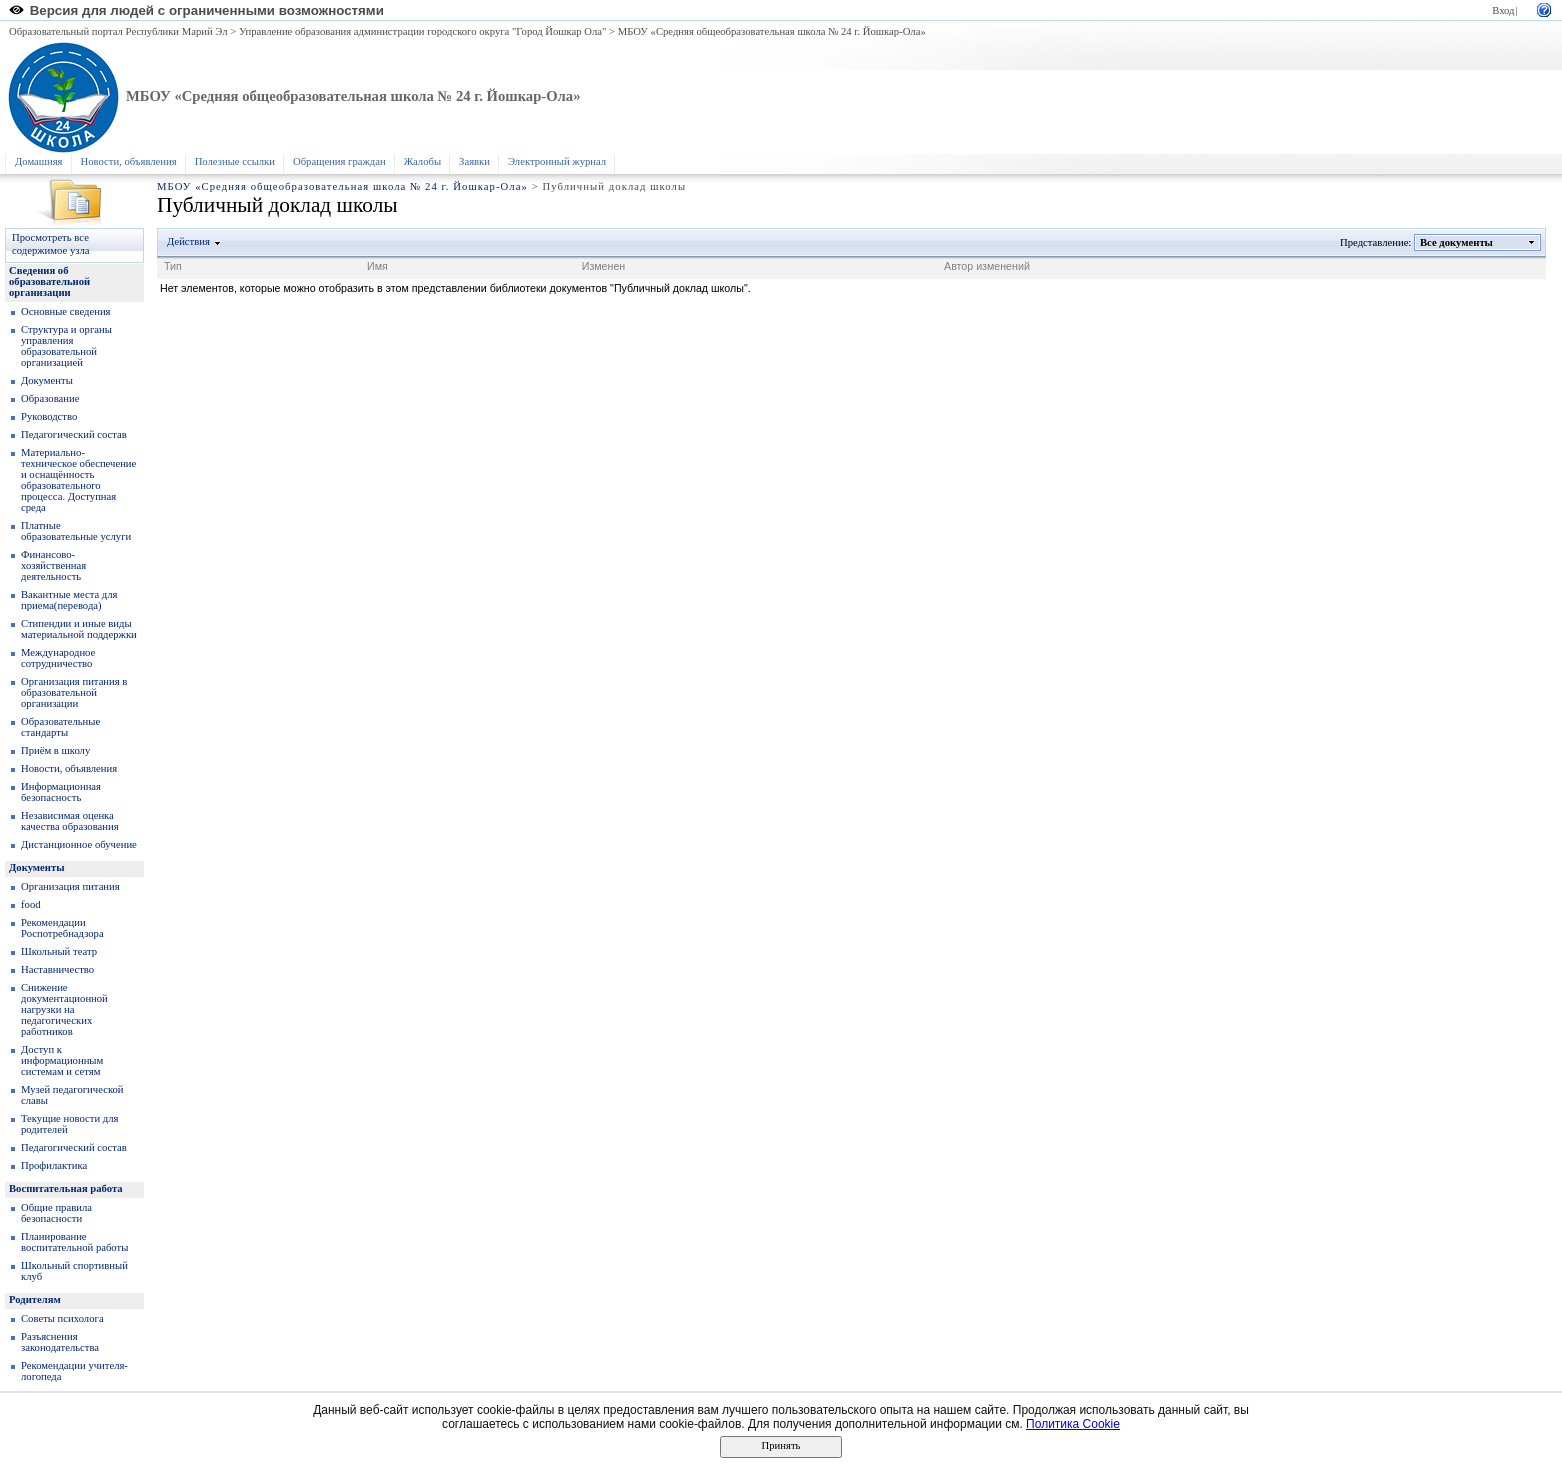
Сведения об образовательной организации (49, 281)
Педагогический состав (74, 434)
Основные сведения (66, 311)
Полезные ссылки (235, 161)
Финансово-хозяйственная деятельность (53, 565)
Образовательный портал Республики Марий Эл (118, 31)
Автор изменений (987, 266)
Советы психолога (62, 1318)
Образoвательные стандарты (60, 727)
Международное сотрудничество (58, 658)
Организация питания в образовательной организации (74, 692)
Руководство (49, 416)
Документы (47, 380)
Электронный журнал (557, 161)
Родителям (35, 1299)
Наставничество (57, 969)
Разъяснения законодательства (60, 1342)
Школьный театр (59, 951)
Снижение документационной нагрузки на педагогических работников (64, 1009)
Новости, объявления (129, 161)
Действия (189, 241)
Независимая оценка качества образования (70, 821)
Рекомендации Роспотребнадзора (62, 928)
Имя (377, 266)
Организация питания (70, 886)
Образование (50, 398)
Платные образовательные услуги (76, 531)
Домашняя (39, 161)
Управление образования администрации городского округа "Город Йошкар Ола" (423, 31)
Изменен (604, 266)
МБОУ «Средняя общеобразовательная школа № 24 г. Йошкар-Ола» (772, 31)
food (31, 904)
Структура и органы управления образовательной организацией (66, 346)
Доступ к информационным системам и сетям (62, 1060)
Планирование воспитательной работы (74, 1242)
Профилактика (54, 1165)
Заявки (474, 161)
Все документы (1457, 242)
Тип (173, 266)
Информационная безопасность (61, 792)
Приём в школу (55, 750)
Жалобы (422, 161)
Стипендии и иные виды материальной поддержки (79, 629)
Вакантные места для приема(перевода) (69, 600)
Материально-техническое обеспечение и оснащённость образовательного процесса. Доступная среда (78, 480)
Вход (1503, 10)
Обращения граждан (339, 161)
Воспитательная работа (66, 1188)
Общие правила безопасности (56, 1213)
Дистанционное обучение (79, 844)
